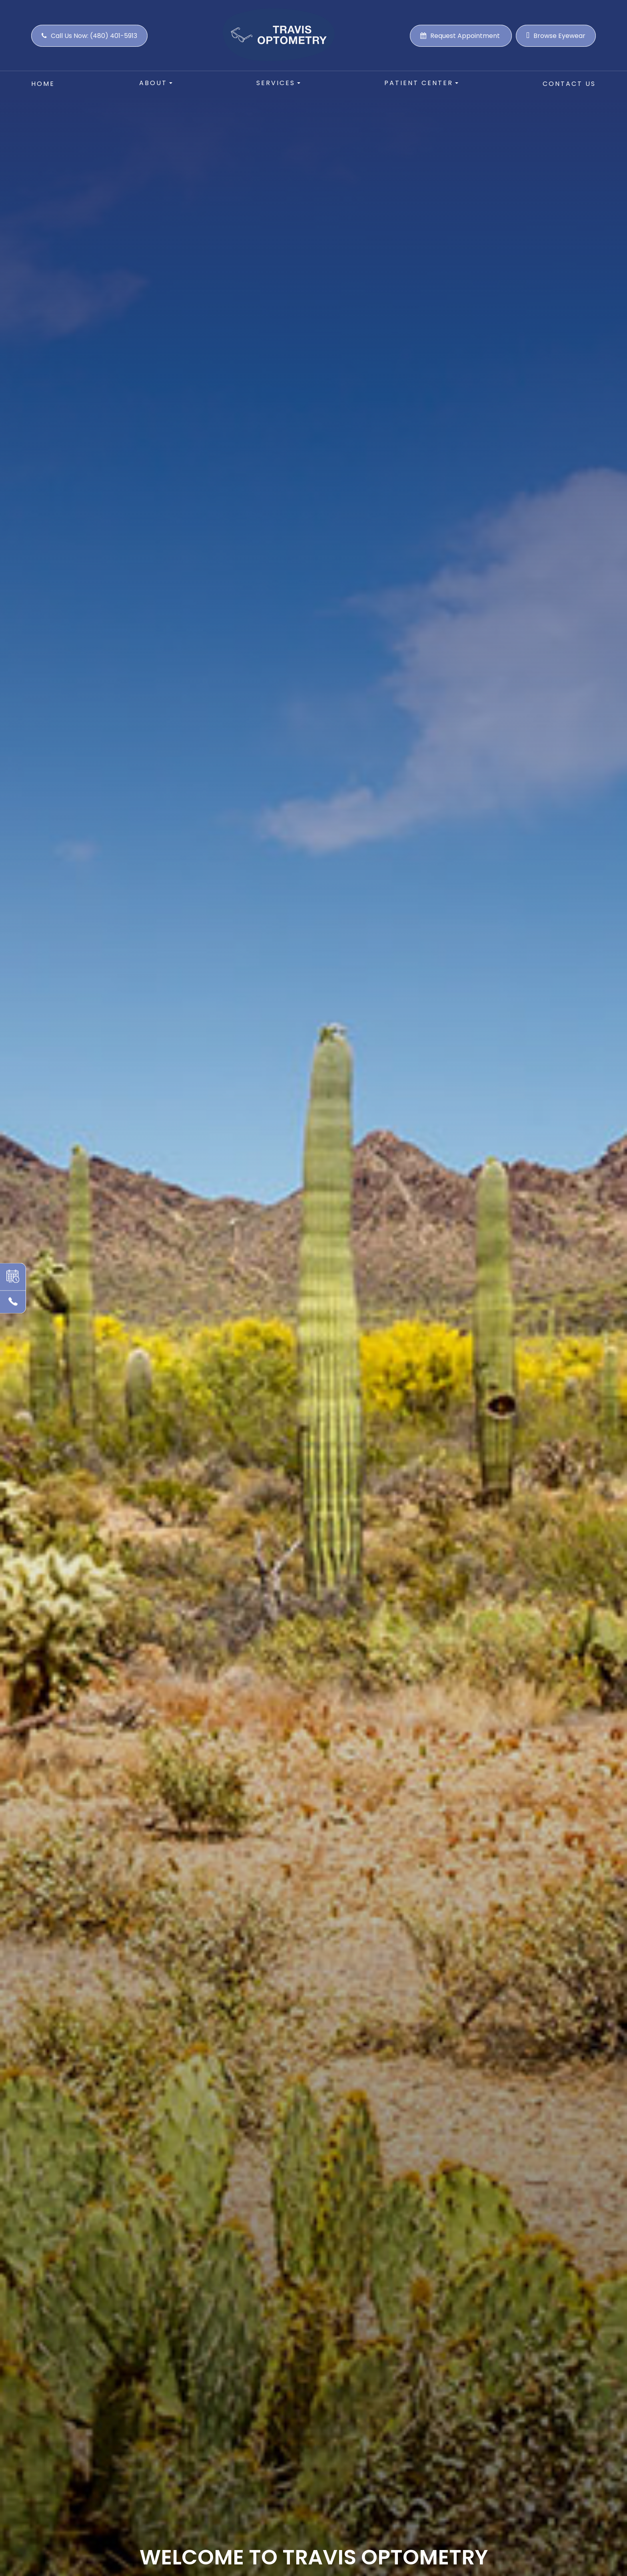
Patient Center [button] (421, 83)
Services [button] (278, 83)
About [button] (155, 83)
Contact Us (569, 83)
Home (43, 83)
